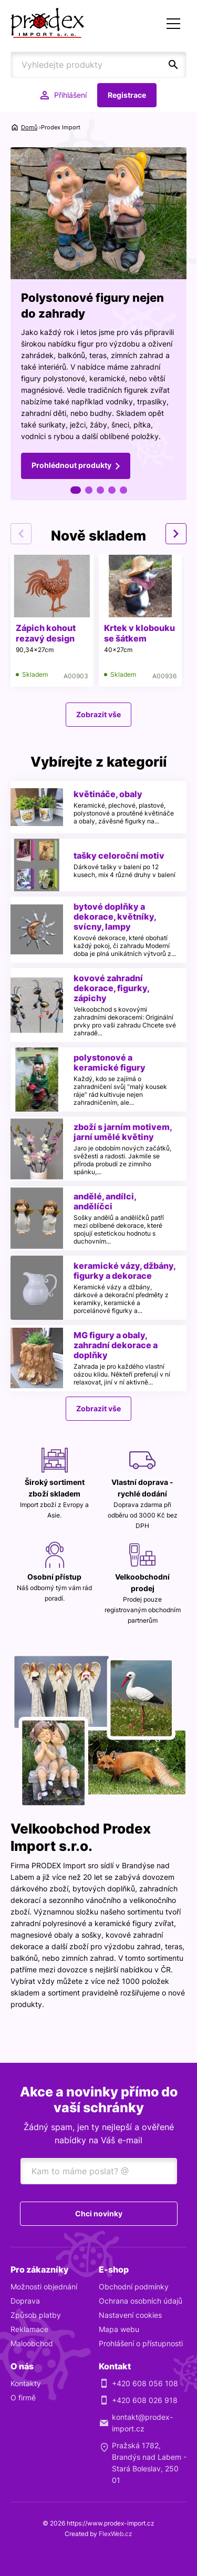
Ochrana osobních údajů (140, 2300)
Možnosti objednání (44, 2286)
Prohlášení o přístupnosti (141, 2343)
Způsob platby (36, 2314)
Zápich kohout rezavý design (46, 633)
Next (175, 533)
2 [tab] (88, 490)
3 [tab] (100, 490)
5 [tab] (123, 490)
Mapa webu (119, 2329)
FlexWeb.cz (115, 2534)
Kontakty (26, 2383)
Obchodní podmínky (134, 2286)
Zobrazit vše (98, 714)
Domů (29, 127)
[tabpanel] (98, 324)
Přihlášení (70, 94)
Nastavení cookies (130, 2314)
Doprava (25, 2300)
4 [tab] (112, 490)
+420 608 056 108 (145, 2383)
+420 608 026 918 (145, 2400)
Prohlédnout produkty (71, 465)
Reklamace (29, 2329)
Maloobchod (32, 2343)
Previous (21, 533)
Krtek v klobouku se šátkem (139, 633)
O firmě (23, 2397)
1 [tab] (75, 490)
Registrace (127, 94)
